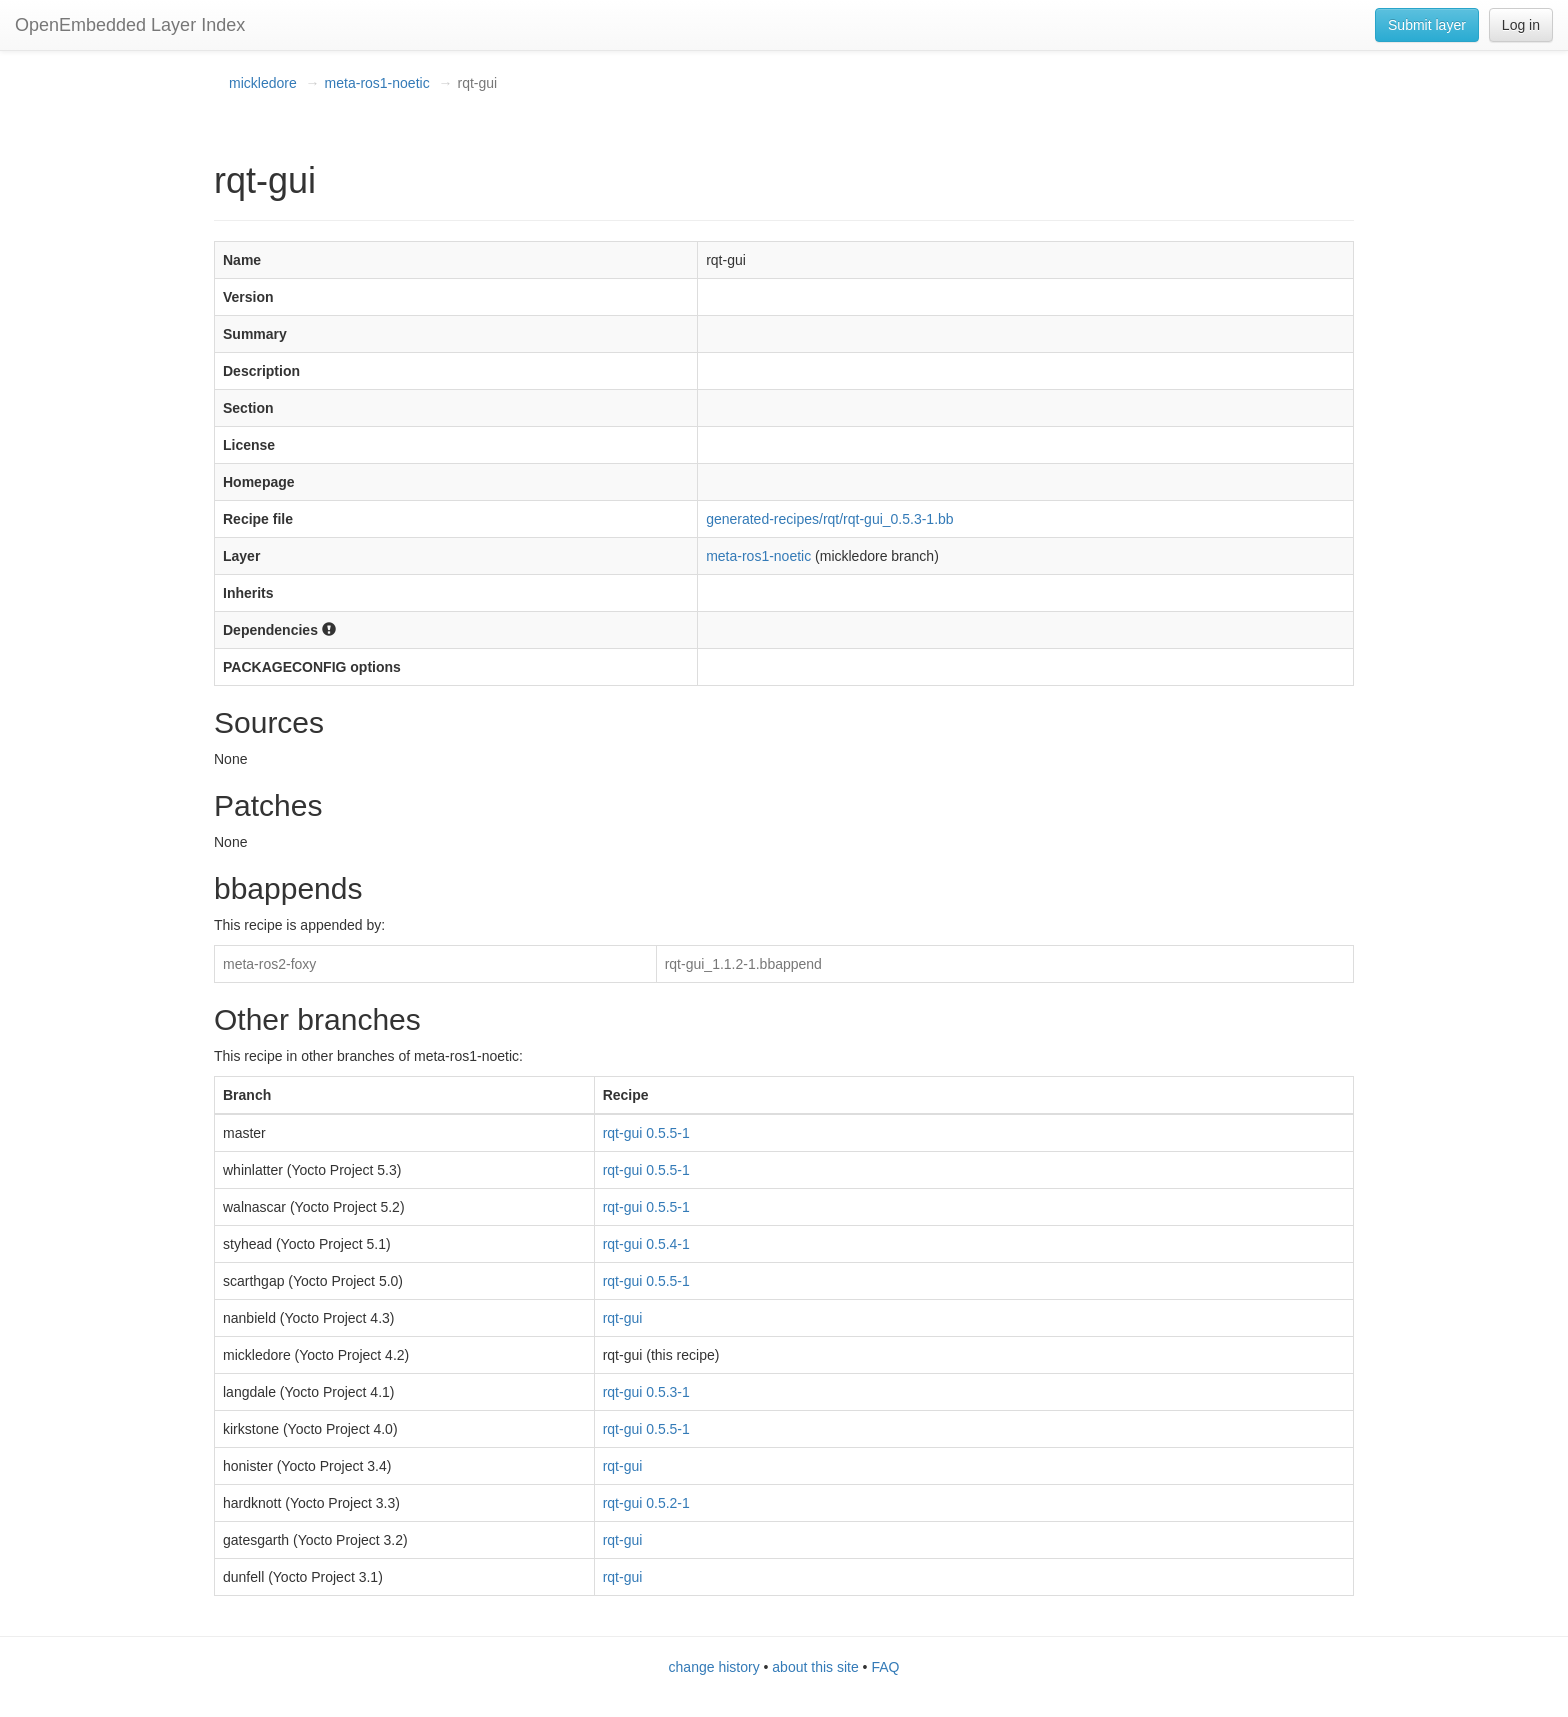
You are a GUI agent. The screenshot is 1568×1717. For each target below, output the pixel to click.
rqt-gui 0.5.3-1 (646, 1392)
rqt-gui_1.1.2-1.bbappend (743, 964)
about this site (815, 1667)
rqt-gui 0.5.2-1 (646, 1503)
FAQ (885, 1667)
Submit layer (1427, 25)
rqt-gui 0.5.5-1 (646, 1133)
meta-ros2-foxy (269, 964)
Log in (1521, 25)
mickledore (263, 83)
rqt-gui (623, 1318)
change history (714, 1667)
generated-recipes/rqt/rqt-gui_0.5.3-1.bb (829, 519)
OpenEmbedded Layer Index (130, 25)
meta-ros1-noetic (377, 83)
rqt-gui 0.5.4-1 (646, 1244)
